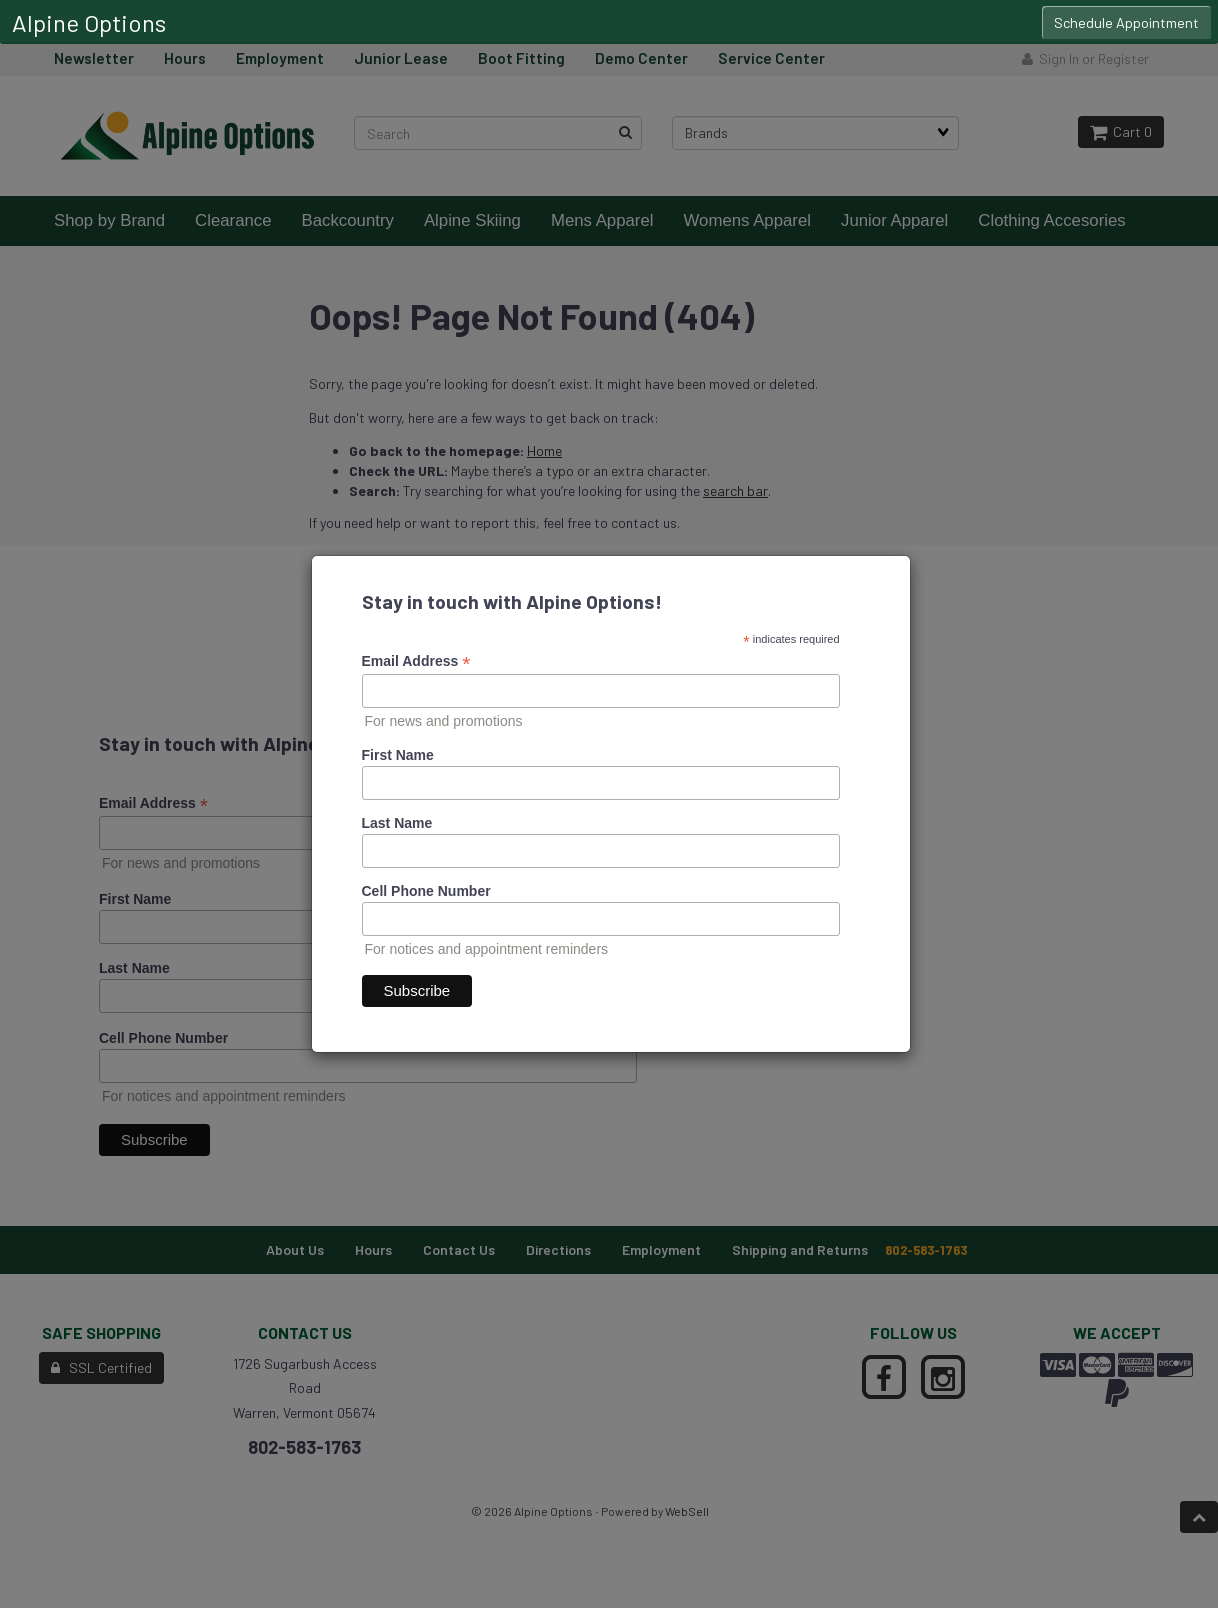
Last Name (397, 823)
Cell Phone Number (426, 891)
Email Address (416, 661)
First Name (398, 755)
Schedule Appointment (1126, 22)
